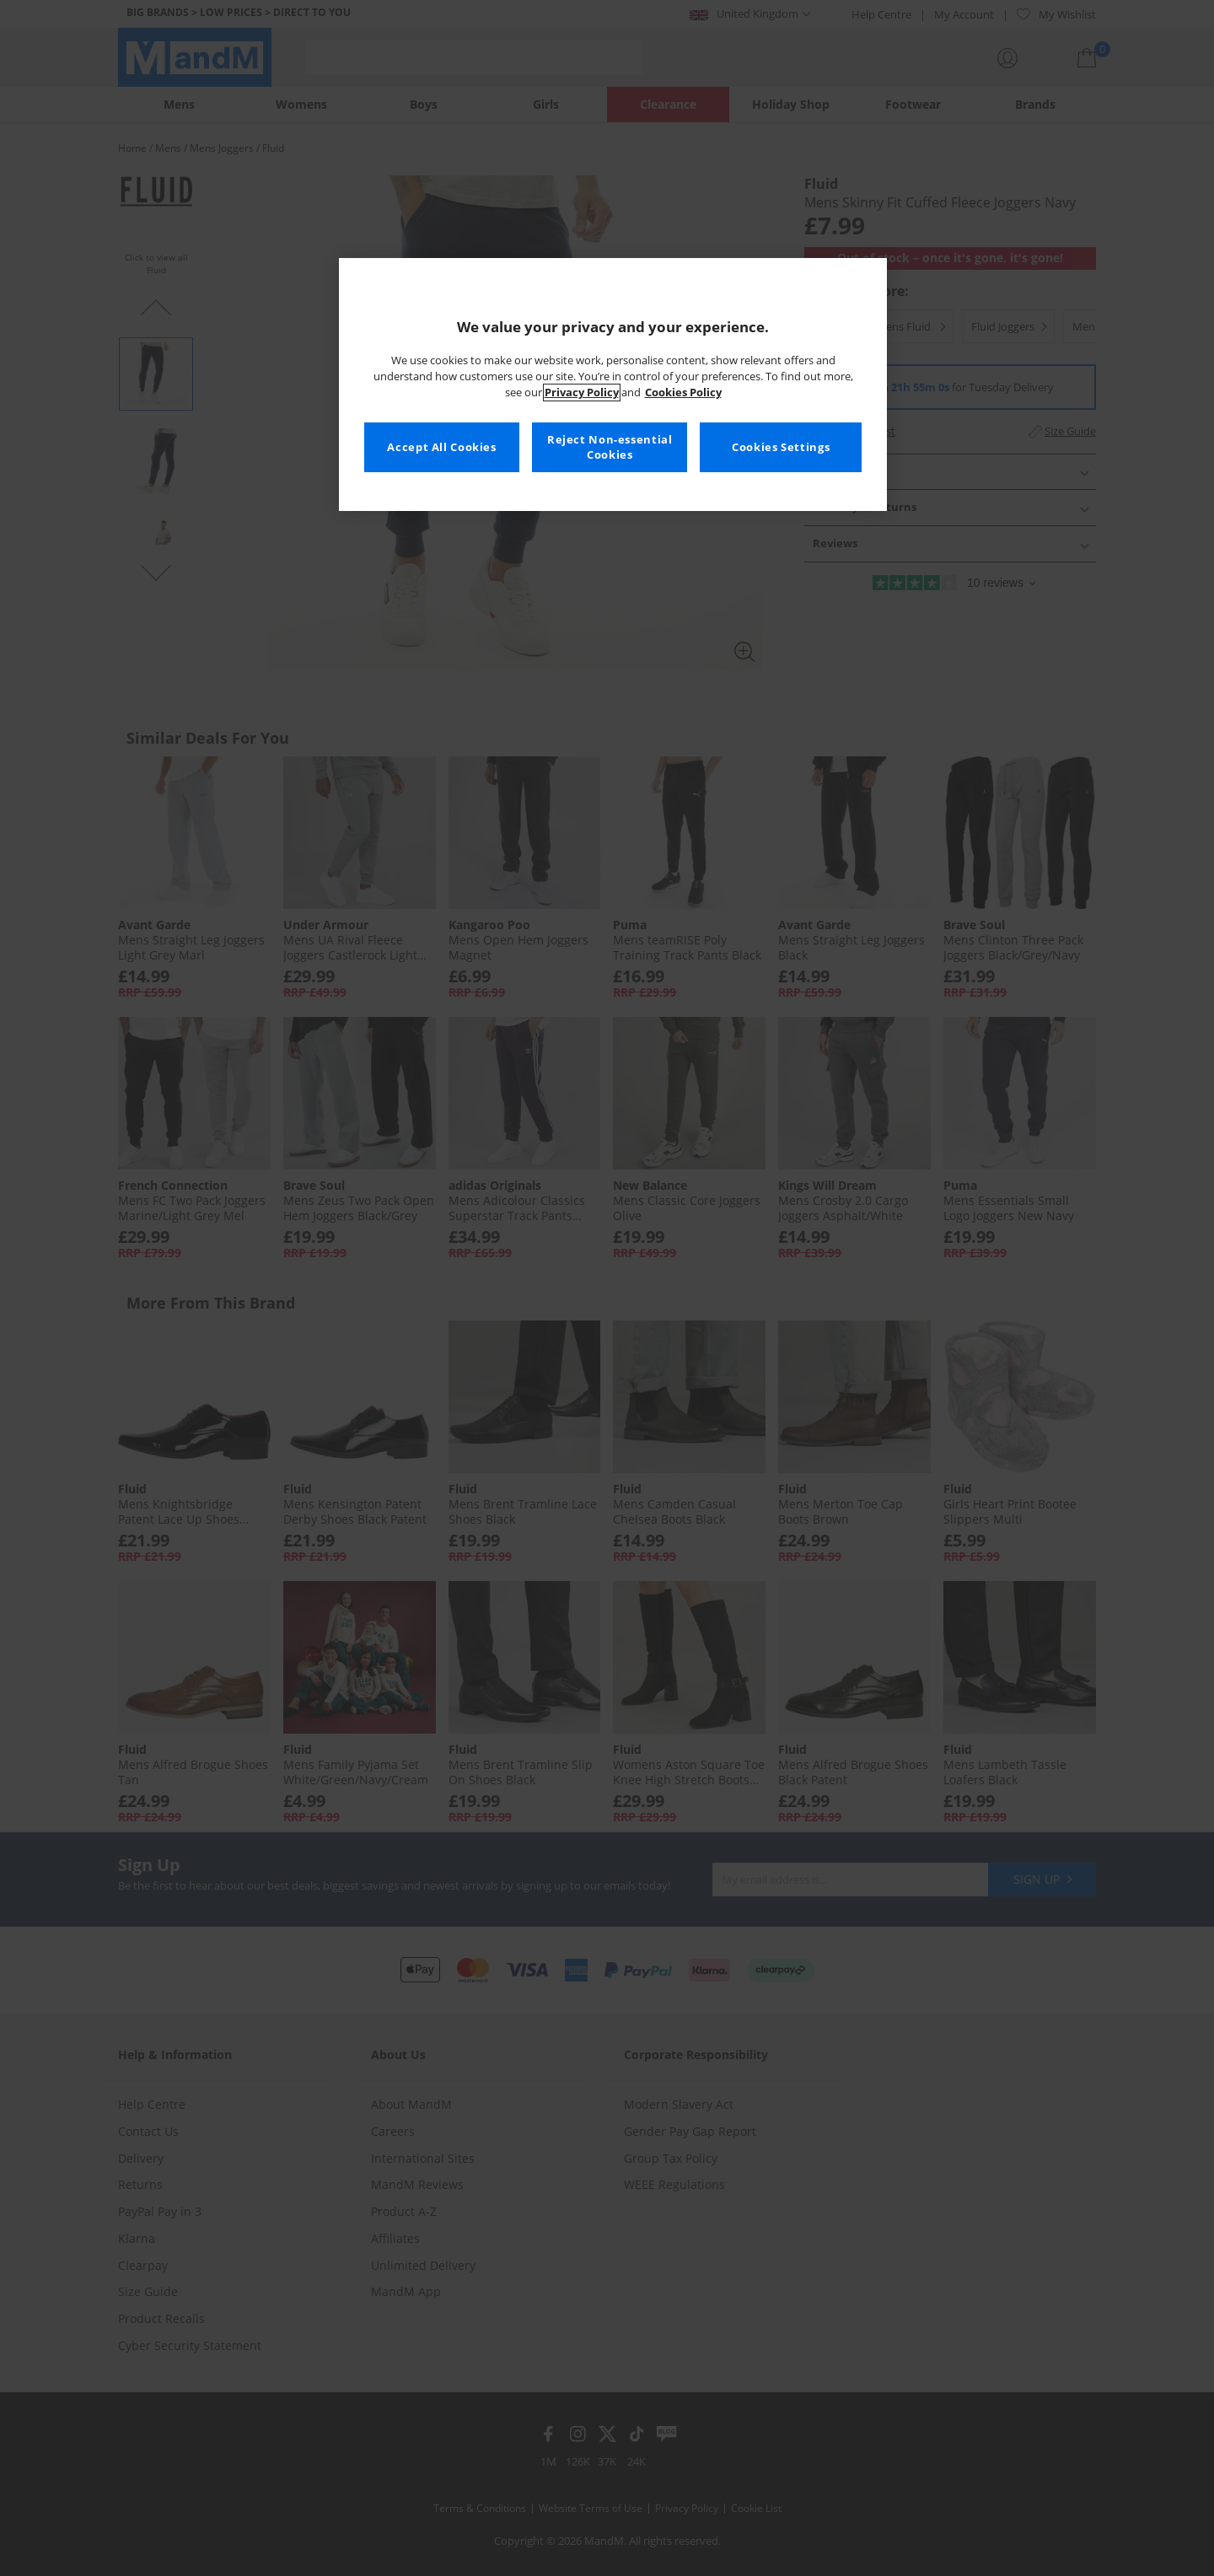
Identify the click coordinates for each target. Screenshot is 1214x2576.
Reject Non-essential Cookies (610, 447)
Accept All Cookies (441, 447)
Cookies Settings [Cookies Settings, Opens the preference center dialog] (781, 447)
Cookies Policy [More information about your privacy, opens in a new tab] (683, 392)
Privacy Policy (582, 392)
